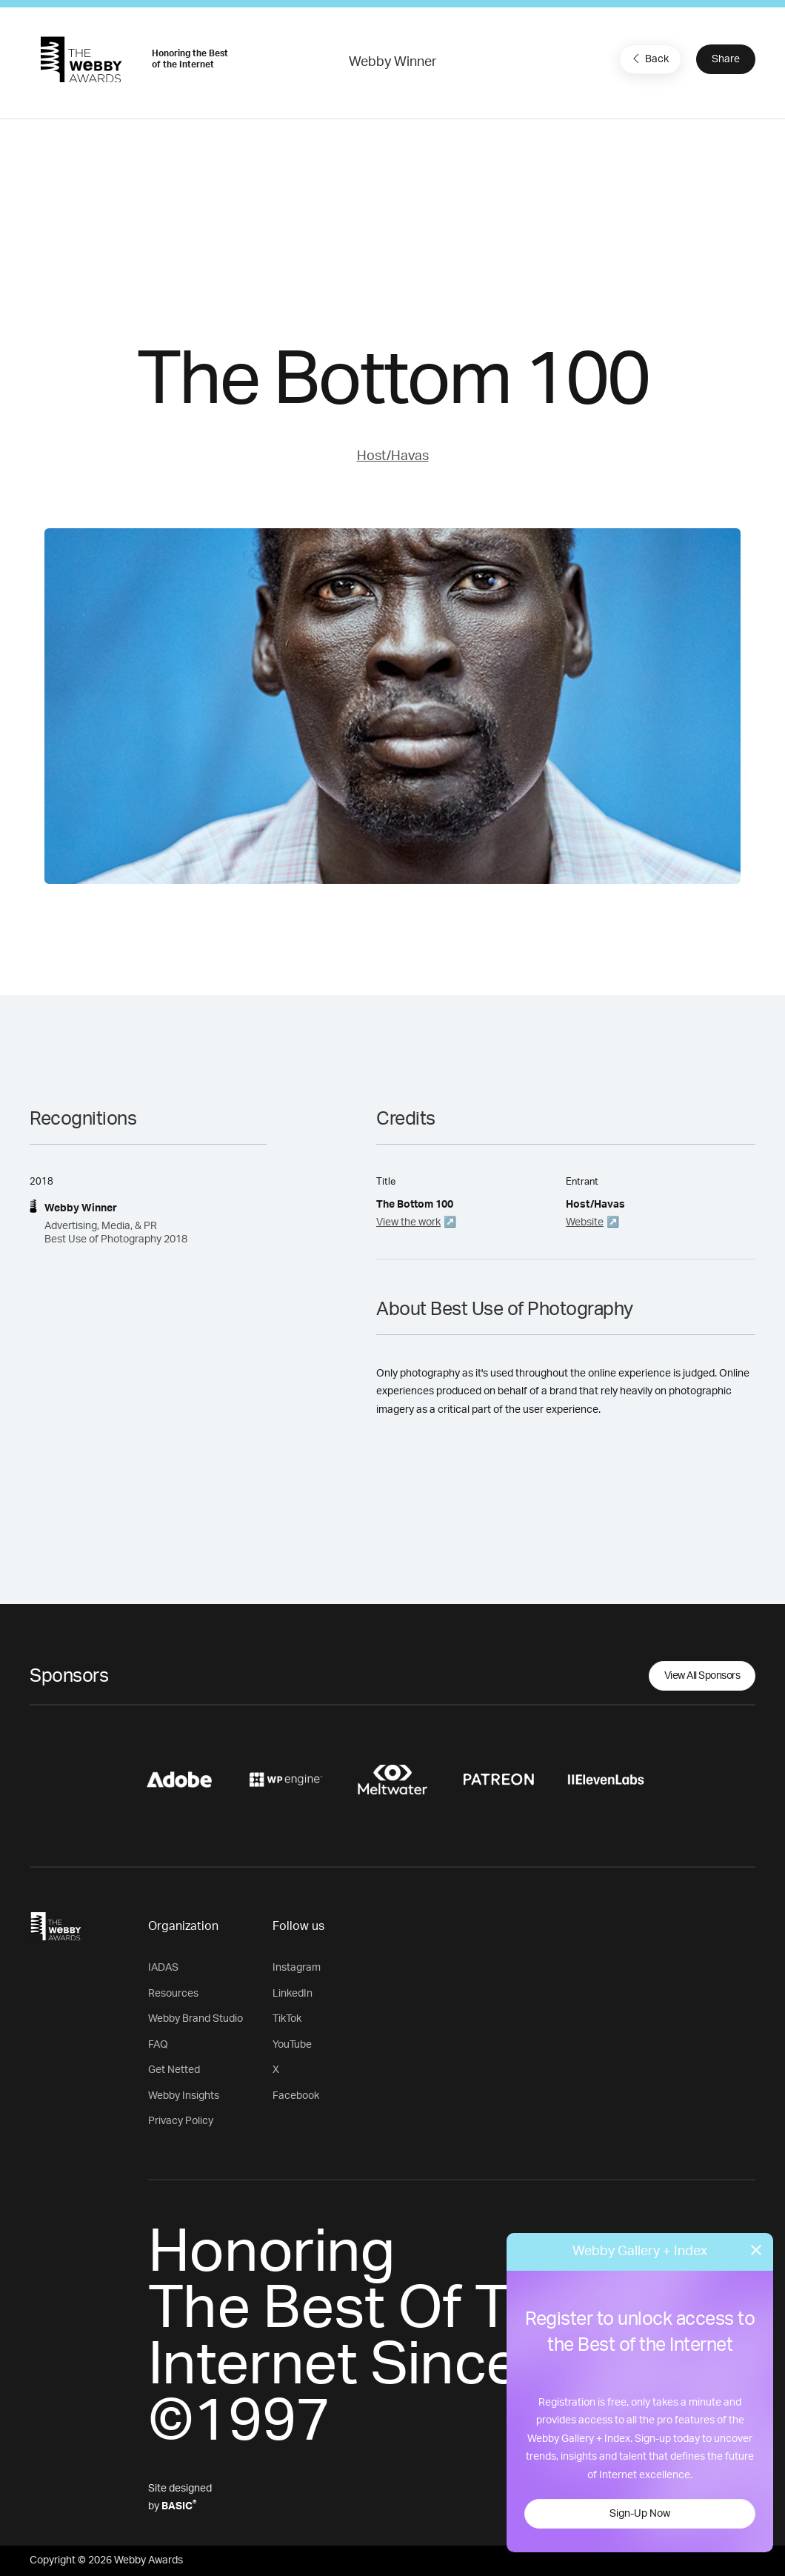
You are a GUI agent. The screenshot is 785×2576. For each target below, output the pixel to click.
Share (726, 59)
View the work (408, 1222)
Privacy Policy (180, 2121)
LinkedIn (293, 1993)
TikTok (287, 2019)
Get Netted (174, 2070)
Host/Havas (393, 456)
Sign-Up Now (639, 2514)
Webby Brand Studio (195, 2019)
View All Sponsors (702, 1676)
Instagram (297, 1968)
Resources (173, 1993)
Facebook (296, 2096)
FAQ (158, 2045)
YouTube (292, 2045)
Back (649, 58)
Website (585, 1222)
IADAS (163, 1968)
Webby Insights (183, 2096)
